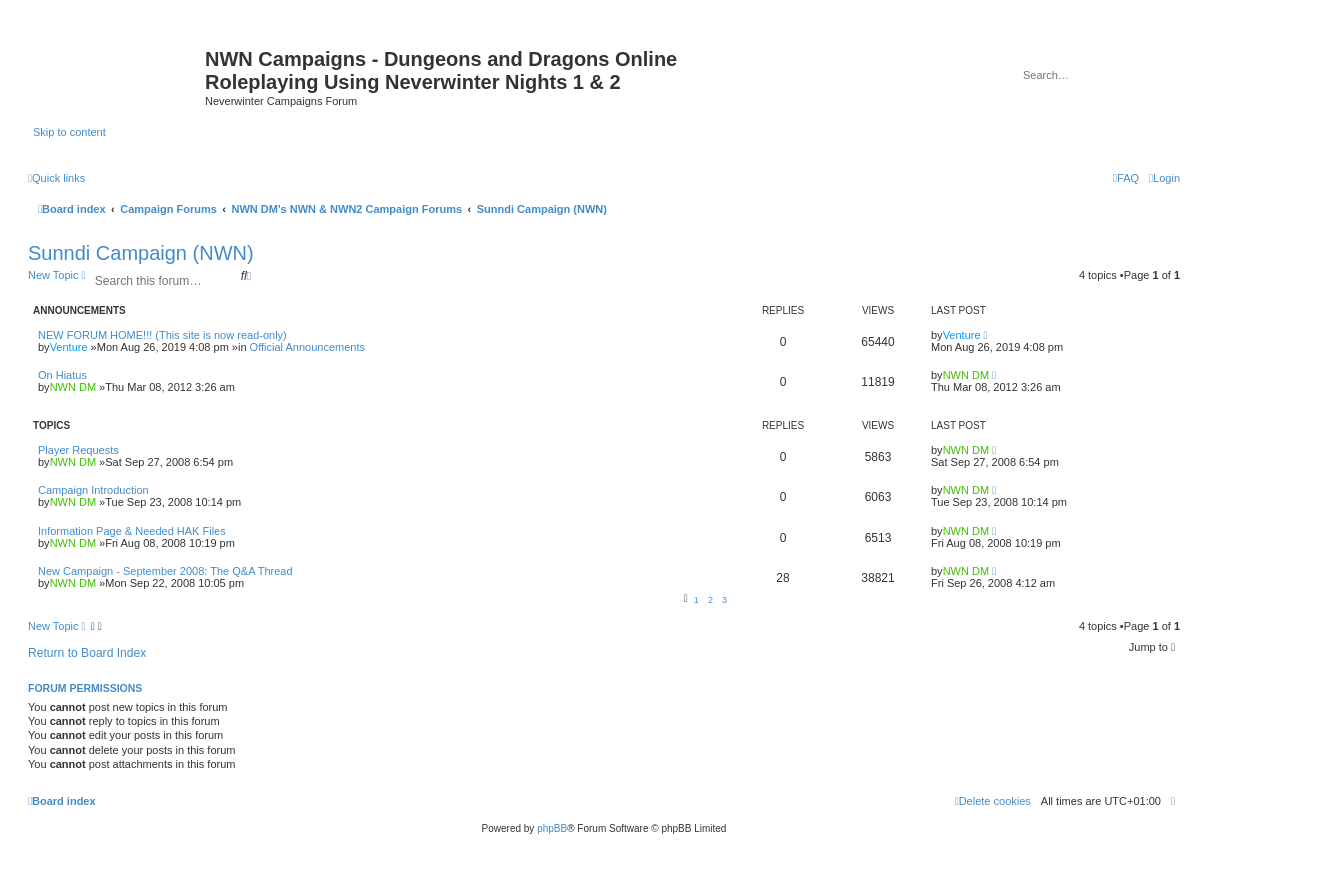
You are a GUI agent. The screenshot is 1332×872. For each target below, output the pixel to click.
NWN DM (73, 387)
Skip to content (69, 132)
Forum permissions (85, 688)
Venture (69, 347)
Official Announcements (307, 347)
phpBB (552, 828)
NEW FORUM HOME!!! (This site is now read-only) (162, 335)
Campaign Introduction (93, 490)
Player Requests (78, 450)
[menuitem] (1164, 178)
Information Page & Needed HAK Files (132, 531)
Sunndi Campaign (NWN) (141, 253)
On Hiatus (62, 375)
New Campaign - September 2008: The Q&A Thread (165, 571)
